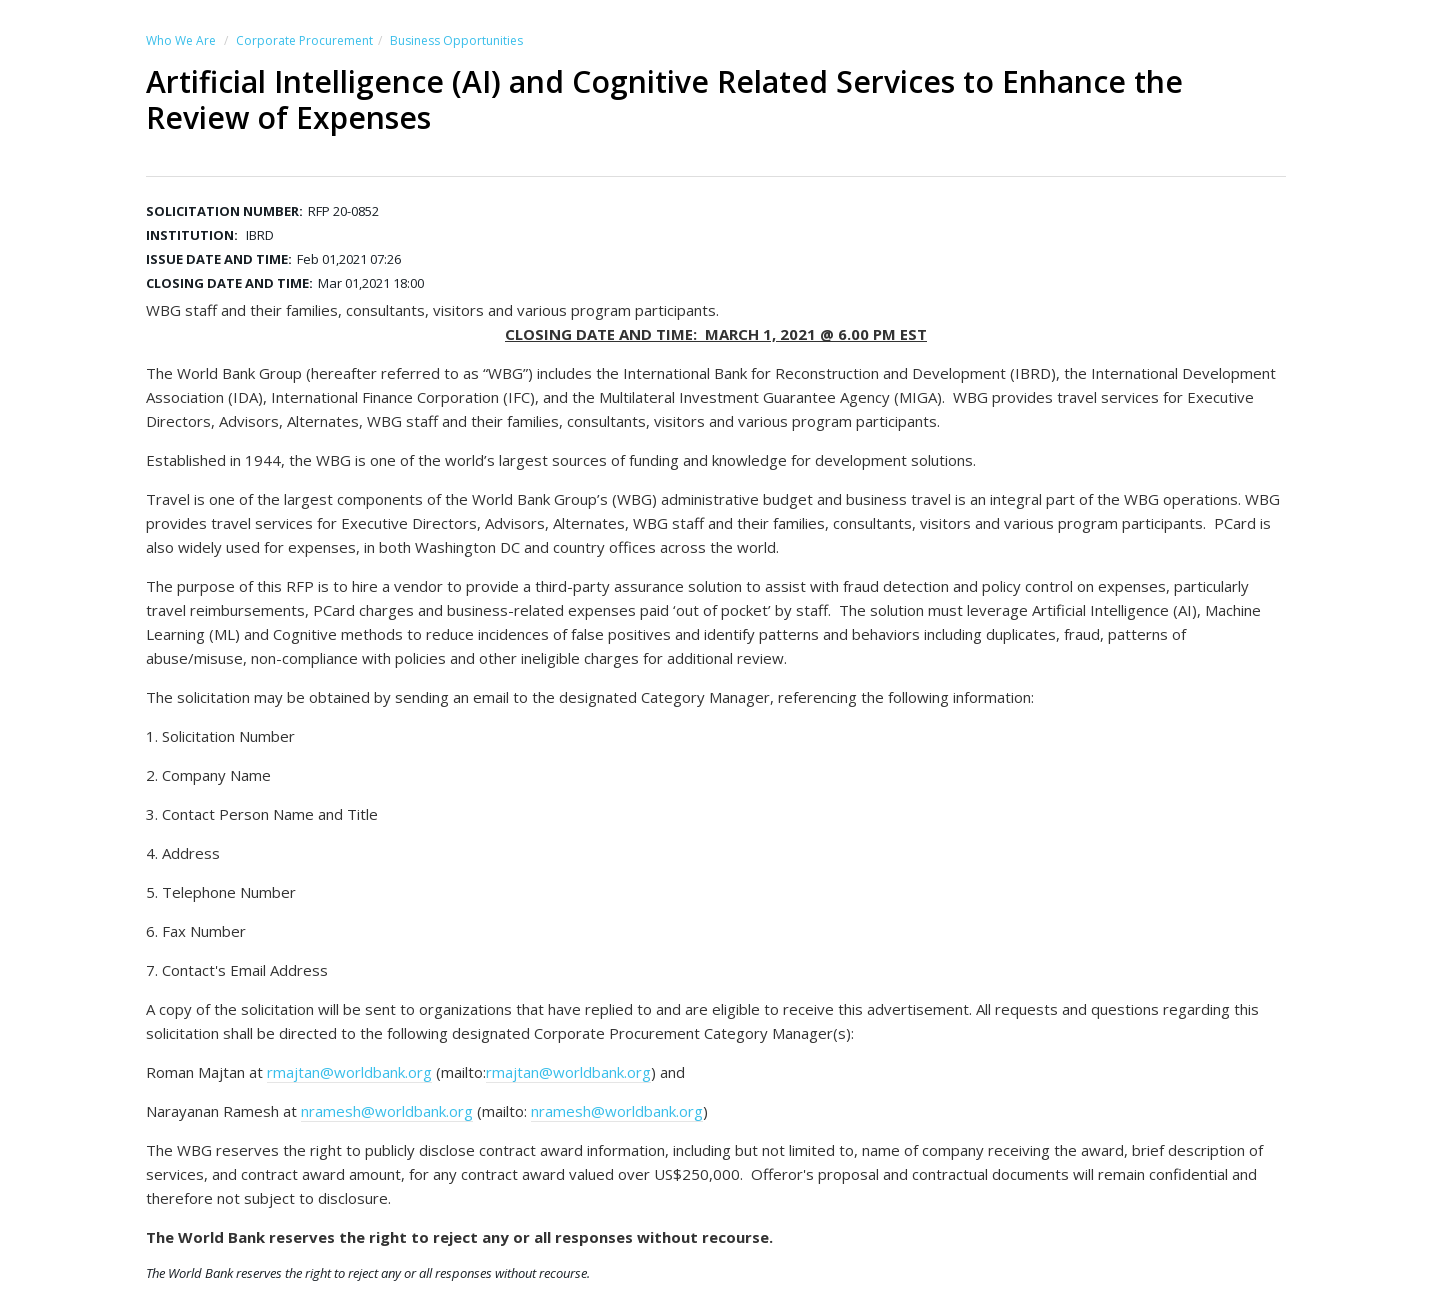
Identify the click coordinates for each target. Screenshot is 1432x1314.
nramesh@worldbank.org (387, 1111)
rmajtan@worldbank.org (349, 1072)
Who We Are (181, 40)
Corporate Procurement (304, 40)
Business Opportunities (456, 40)
